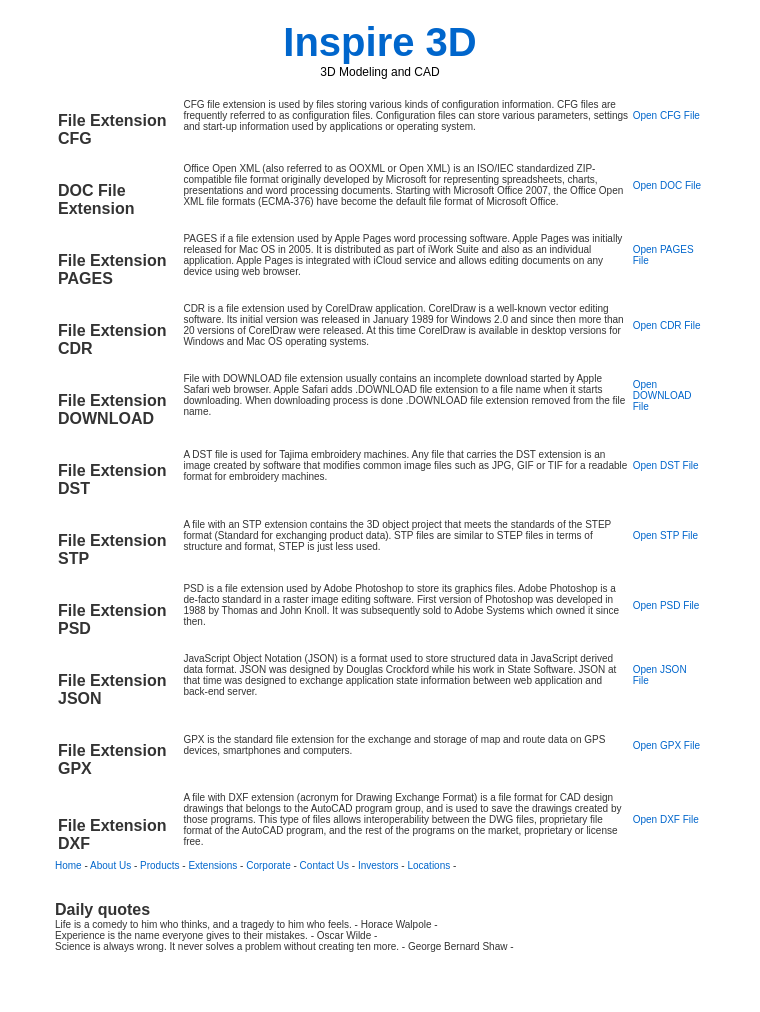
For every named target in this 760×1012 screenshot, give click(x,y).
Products (159, 865)
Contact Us (324, 865)
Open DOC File (667, 185)
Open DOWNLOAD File (662, 395)
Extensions (212, 865)
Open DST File (666, 465)
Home (68, 865)
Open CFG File (666, 115)
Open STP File (665, 535)
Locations (428, 865)
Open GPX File (666, 745)
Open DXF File (666, 819)
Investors (378, 865)
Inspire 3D (379, 42)
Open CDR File (667, 325)
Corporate (268, 865)
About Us (110, 865)
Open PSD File (666, 605)
